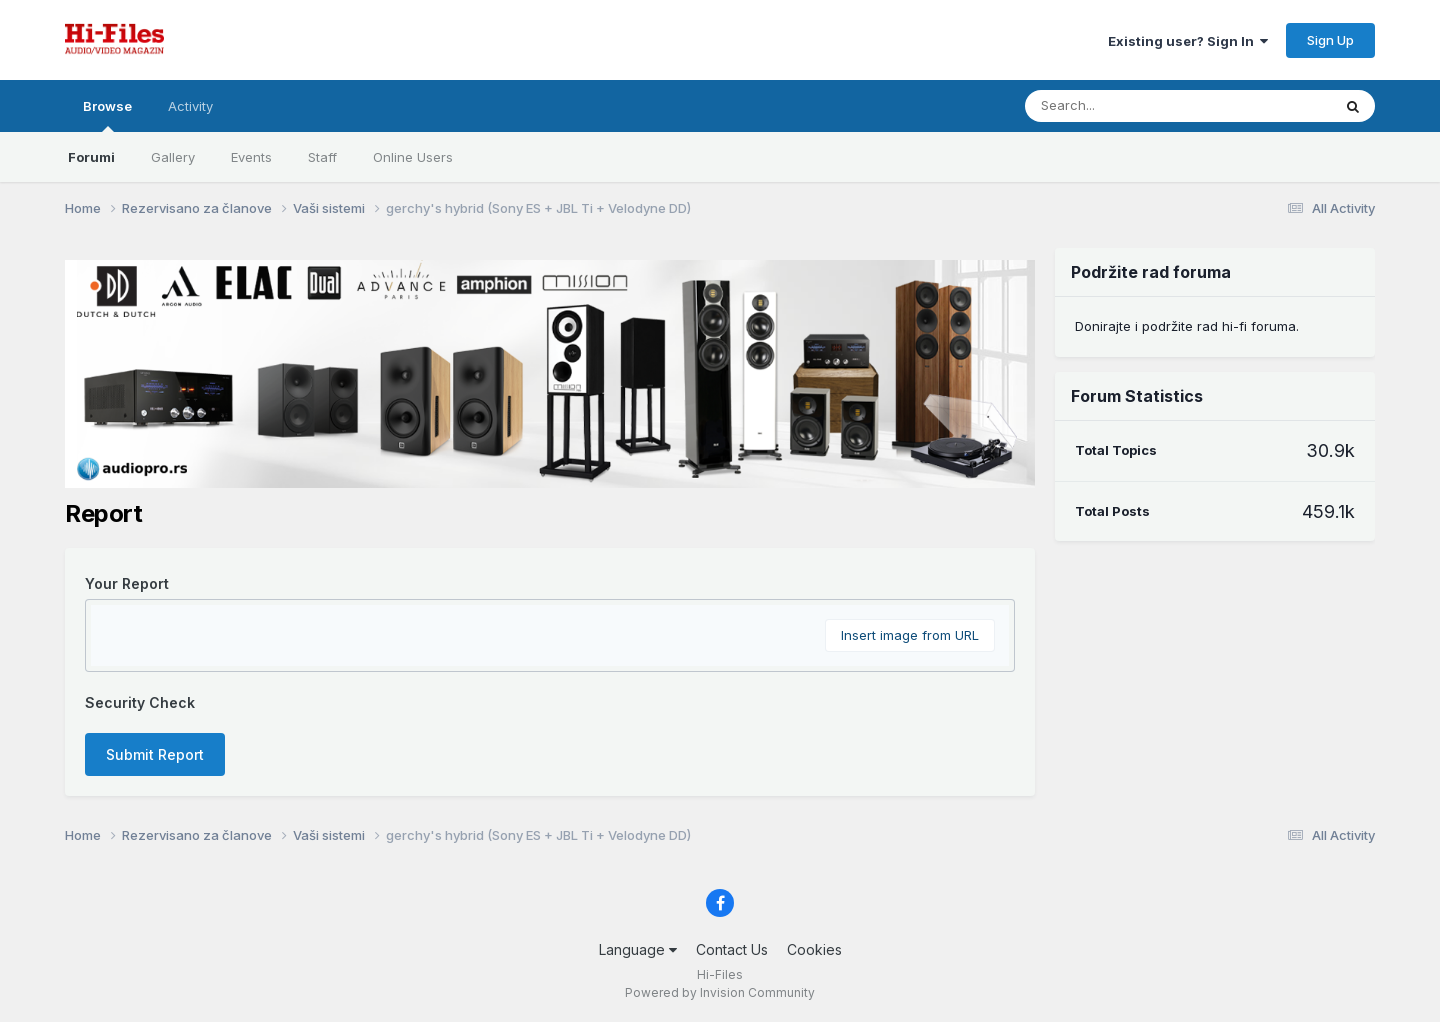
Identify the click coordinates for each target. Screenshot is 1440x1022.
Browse (107, 115)
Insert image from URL (910, 635)
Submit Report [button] (155, 754)
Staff (322, 157)
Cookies (814, 949)
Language (638, 949)
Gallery (173, 157)
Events (251, 157)
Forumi (91, 157)
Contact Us (732, 949)
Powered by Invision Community (720, 992)
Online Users (413, 157)
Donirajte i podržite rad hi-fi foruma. (1187, 326)
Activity (190, 106)
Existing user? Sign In (1188, 41)
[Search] (1158, 106)
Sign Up (1330, 40)
